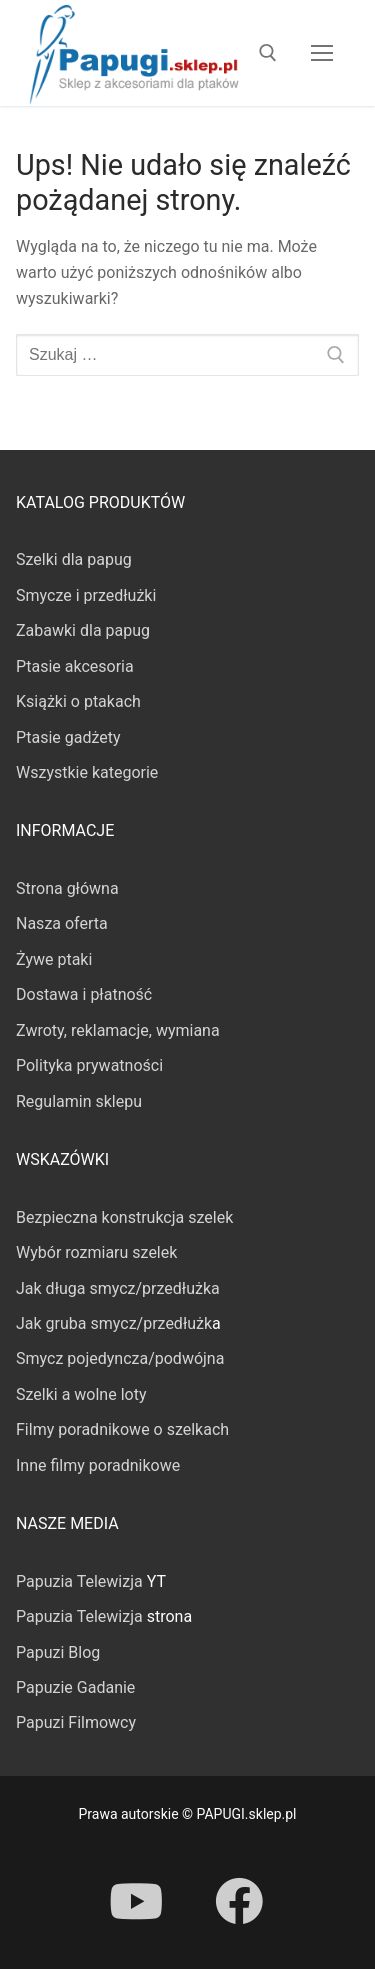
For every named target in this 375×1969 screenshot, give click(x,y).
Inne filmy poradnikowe (98, 1465)
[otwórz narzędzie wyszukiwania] (268, 53)
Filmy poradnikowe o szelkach (122, 1429)
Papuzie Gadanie (75, 1687)
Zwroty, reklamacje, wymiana (118, 1030)
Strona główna (67, 888)
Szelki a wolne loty (81, 1394)
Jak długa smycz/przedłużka (118, 1288)
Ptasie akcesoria (75, 666)
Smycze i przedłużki (86, 595)
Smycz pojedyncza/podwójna (120, 1358)
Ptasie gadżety (68, 737)
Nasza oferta (62, 923)
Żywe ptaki (54, 959)
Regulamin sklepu (79, 1101)
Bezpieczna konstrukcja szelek (124, 1217)
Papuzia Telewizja (79, 1581)
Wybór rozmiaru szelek (96, 1252)
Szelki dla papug (74, 559)
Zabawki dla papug (83, 630)
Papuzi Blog (58, 1652)
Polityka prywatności (89, 1065)
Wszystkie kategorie (87, 772)
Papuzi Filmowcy (76, 1722)
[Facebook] (239, 1901)
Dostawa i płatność (84, 994)
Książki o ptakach (78, 701)
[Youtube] (136, 1901)
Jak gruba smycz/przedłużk (114, 1323)
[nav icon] (322, 53)
